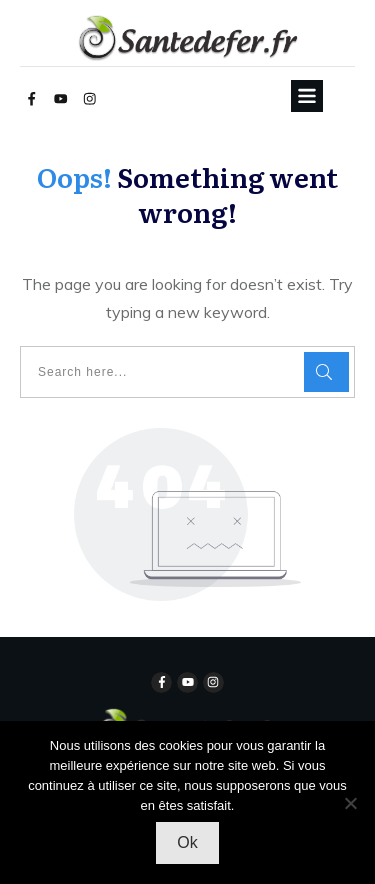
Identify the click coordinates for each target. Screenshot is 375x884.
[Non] (350, 803)
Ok (187, 842)
